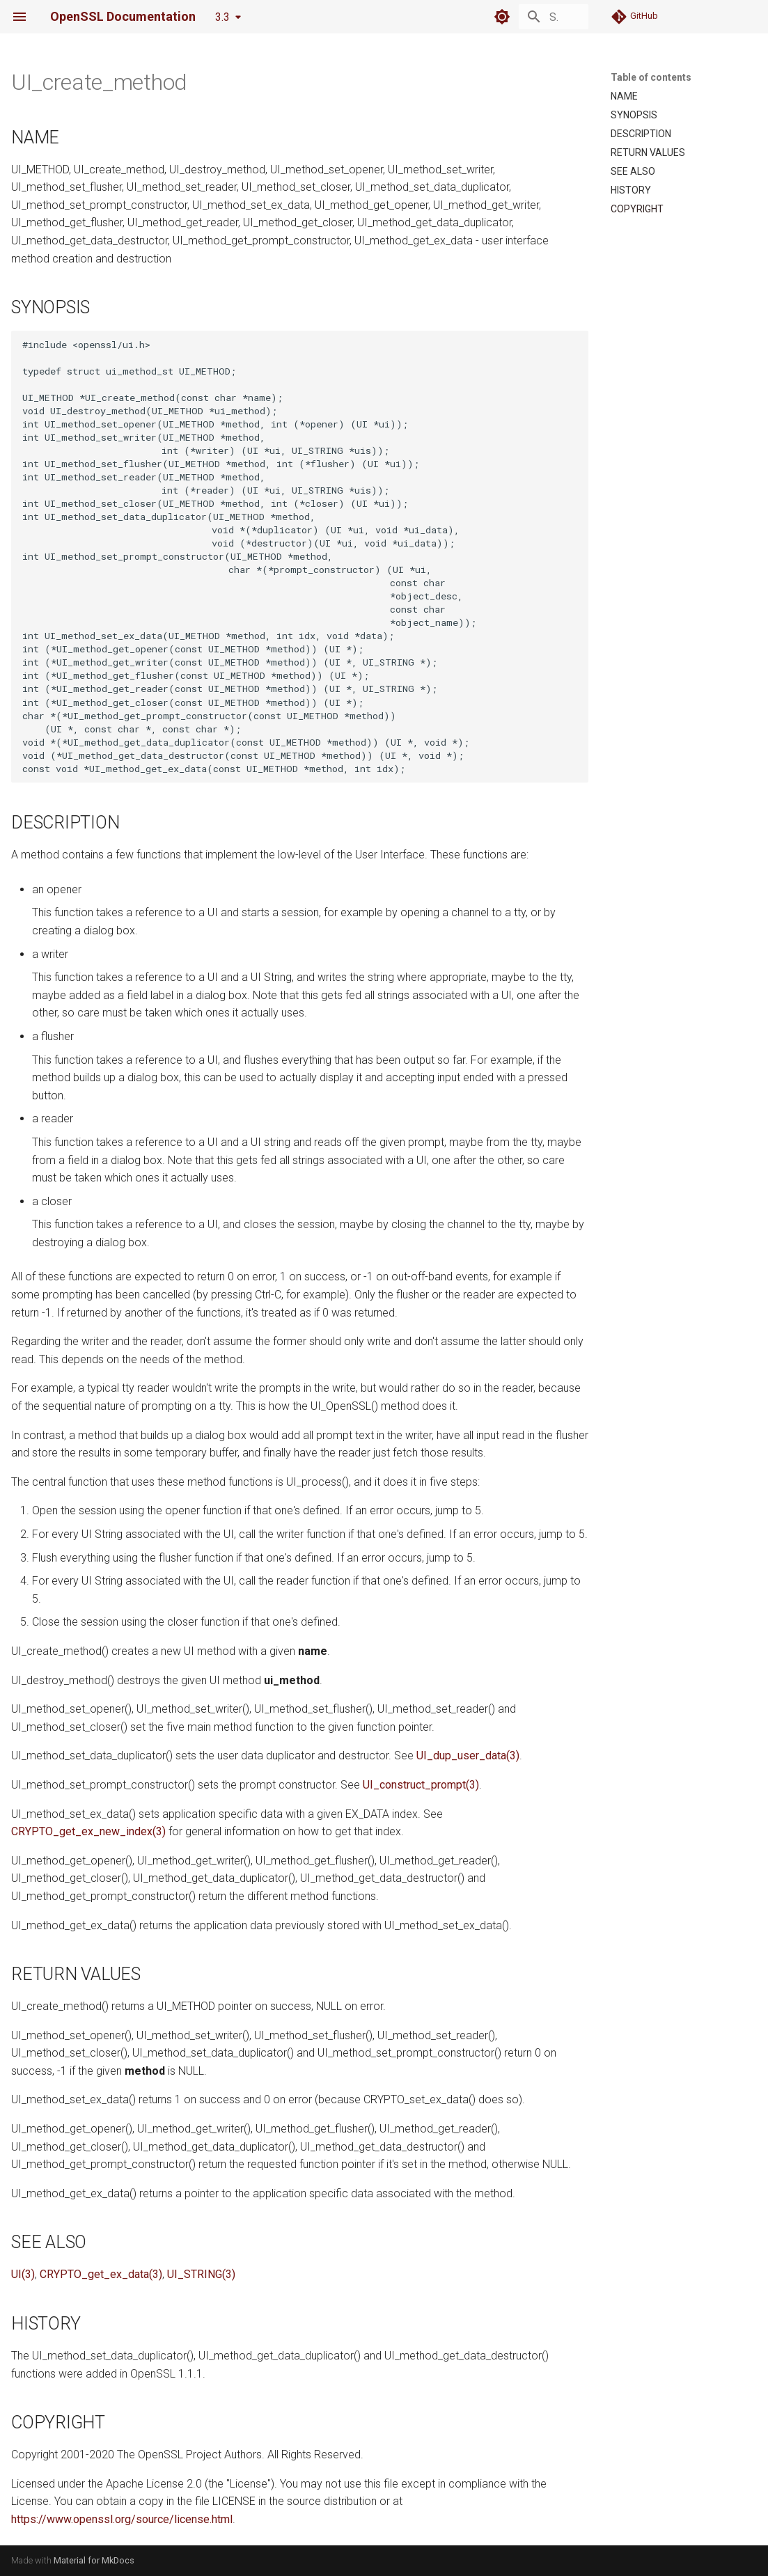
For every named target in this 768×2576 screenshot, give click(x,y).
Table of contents (651, 77)
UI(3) (23, 2274)
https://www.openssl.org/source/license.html (122, 2519)
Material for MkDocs (94, 2560)
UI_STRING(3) (201, 2274)
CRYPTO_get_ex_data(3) (101, 2274)
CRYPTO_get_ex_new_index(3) (88, 1831)
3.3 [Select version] (222, 17)
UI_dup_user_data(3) (467, 1755)
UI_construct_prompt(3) (421, 1784)
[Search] (506, 16)
